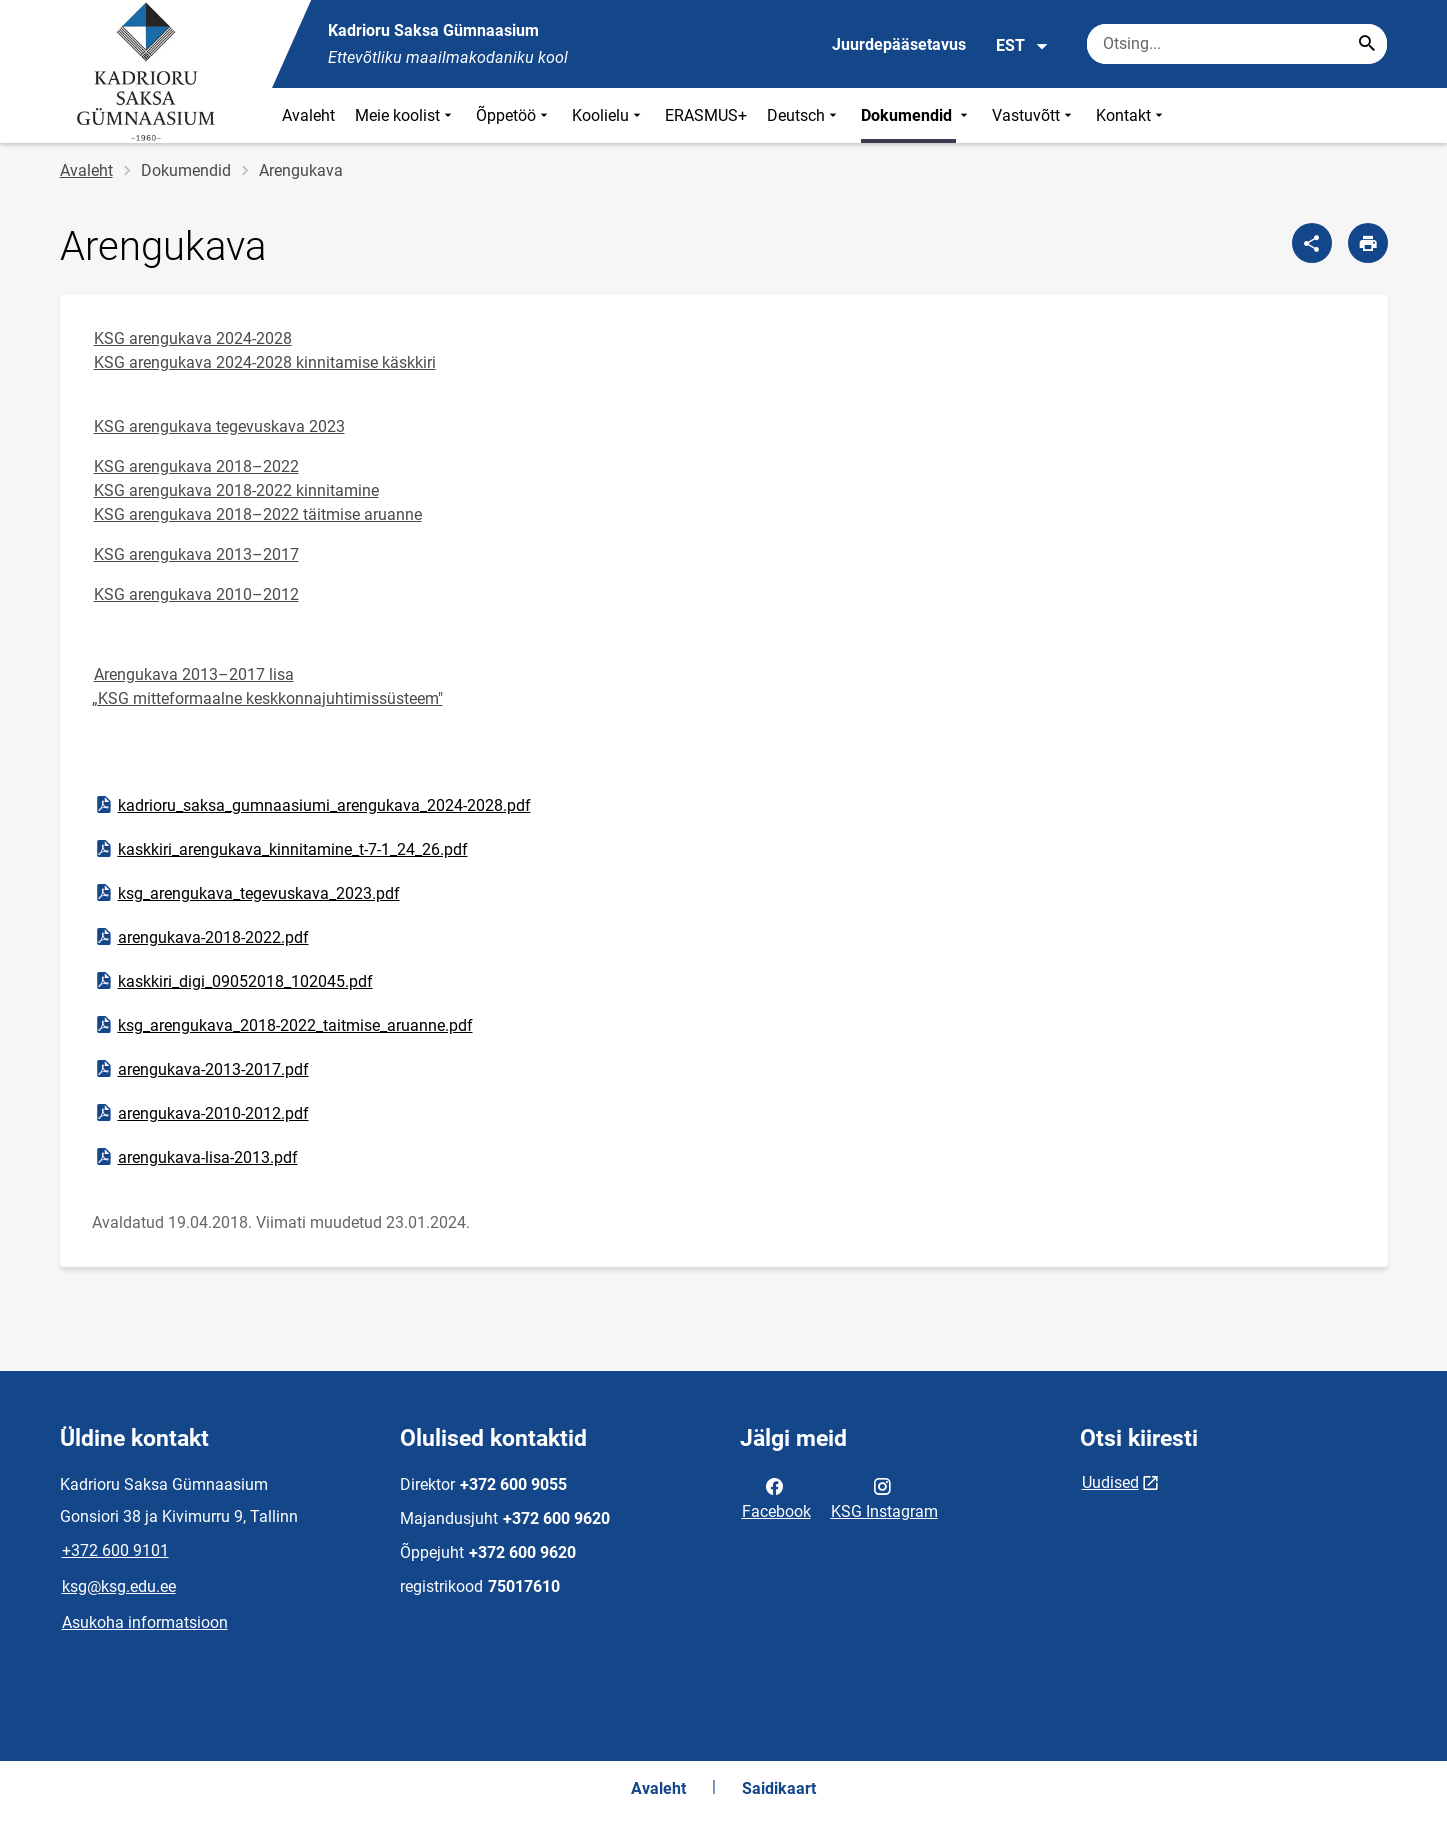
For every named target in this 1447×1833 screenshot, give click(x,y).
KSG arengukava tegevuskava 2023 (219, 426)
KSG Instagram (884, 1497)
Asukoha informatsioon (145, 1622)
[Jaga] (1312, 243)
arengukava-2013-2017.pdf (201, 1069)
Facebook (776, 1497)
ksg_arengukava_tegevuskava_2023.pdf (246, 893)
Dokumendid (916, 115)
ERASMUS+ (706, 115)
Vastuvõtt (1034, 115)
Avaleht (308, 115)
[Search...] (1367, 44)
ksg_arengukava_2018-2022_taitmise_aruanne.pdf (283, 1025)
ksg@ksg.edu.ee (119, 1586)
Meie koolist (405, 115)
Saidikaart (779, 1788)
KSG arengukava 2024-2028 (193, 338)
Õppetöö (514, 115)
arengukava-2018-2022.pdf (201, 937)
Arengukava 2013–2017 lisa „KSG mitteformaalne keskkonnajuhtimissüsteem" (267, 686)
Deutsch (804, 115)
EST (1022, 46)
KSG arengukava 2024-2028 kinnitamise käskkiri (265, 362)
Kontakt (1131, 115)
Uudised (1110, 1482)
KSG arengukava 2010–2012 (196, 594)
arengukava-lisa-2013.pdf (195, 1157)
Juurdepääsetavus (899, 44)
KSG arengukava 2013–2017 (196, 554)
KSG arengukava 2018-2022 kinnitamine (236, 490)
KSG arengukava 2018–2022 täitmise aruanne (258, 514)
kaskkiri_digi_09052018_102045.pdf (233, 981)
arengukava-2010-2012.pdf (201, 1113)
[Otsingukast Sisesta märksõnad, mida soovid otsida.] (1237, 44)
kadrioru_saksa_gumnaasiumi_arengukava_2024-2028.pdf (312, 805)
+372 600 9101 (115, 1550)
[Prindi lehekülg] (1368, 243)
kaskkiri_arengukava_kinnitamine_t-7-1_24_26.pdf (280, 849)
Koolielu (608, 115)
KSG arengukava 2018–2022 (196, 466)
